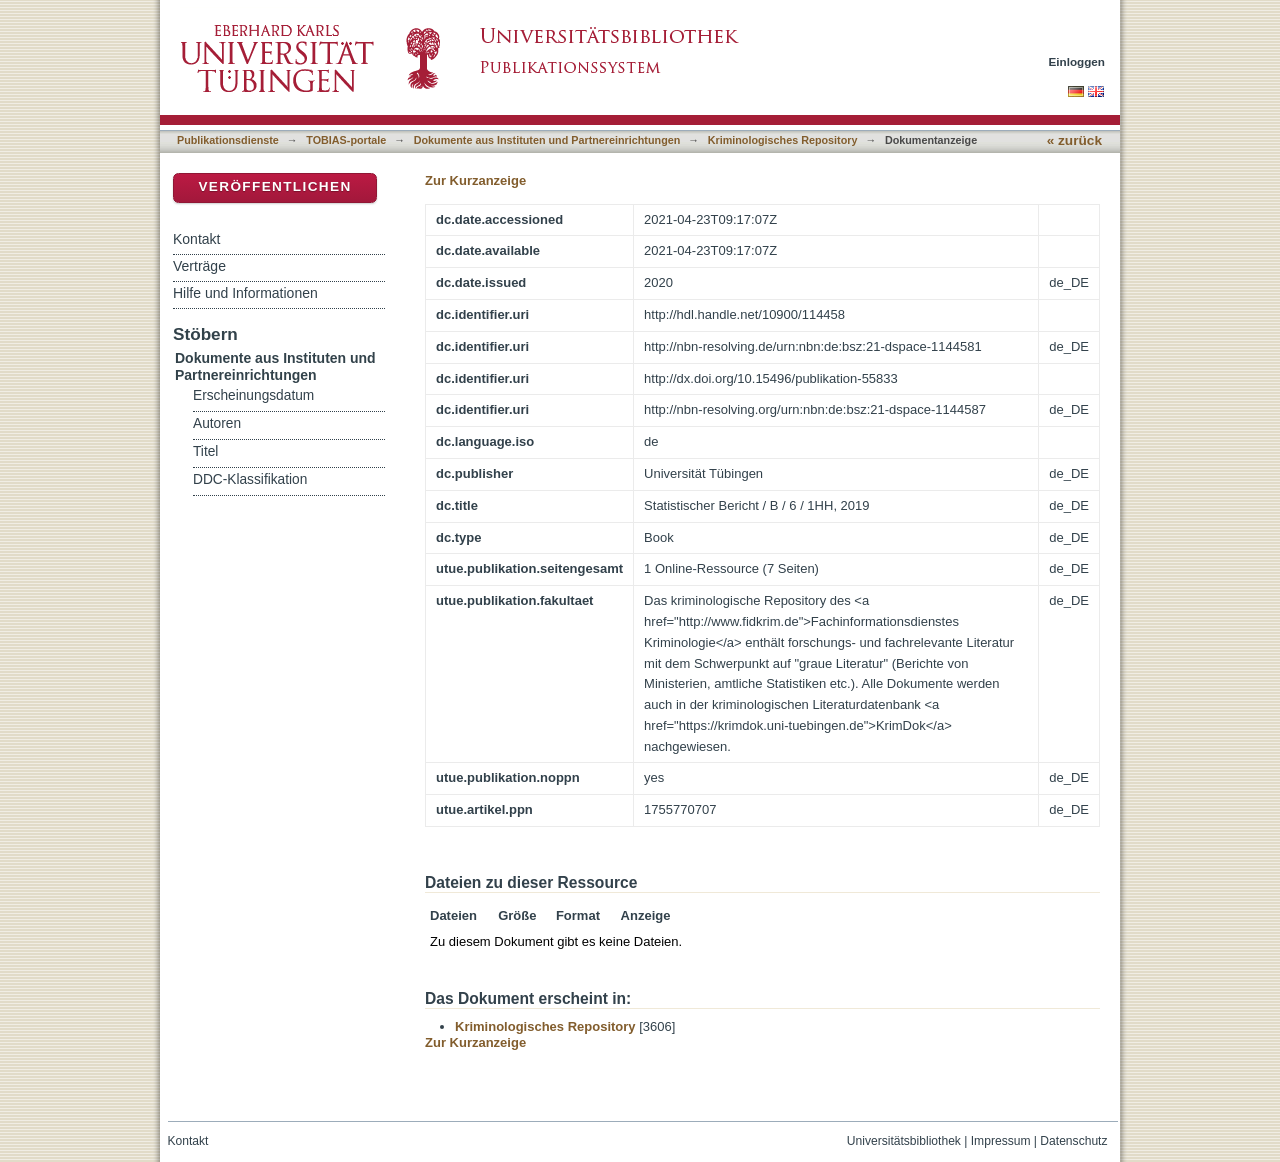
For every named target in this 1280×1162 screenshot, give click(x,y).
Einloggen (1077, 61)
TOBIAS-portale (346, 140)
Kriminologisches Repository (783, 140)
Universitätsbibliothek (904, 1141)
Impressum (1001, 1141)
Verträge (199, 266)
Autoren (217, 423)
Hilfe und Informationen (245, 293)
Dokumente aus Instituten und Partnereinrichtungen (547, 140)
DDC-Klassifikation (250, 479)
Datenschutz (1073, 1141)
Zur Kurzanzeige (475, 180)
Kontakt (196, 239)
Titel (205, 451)
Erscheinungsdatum (253, 395)
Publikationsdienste (228, 140)
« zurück (1074, 140)
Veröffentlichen (274, 186)
